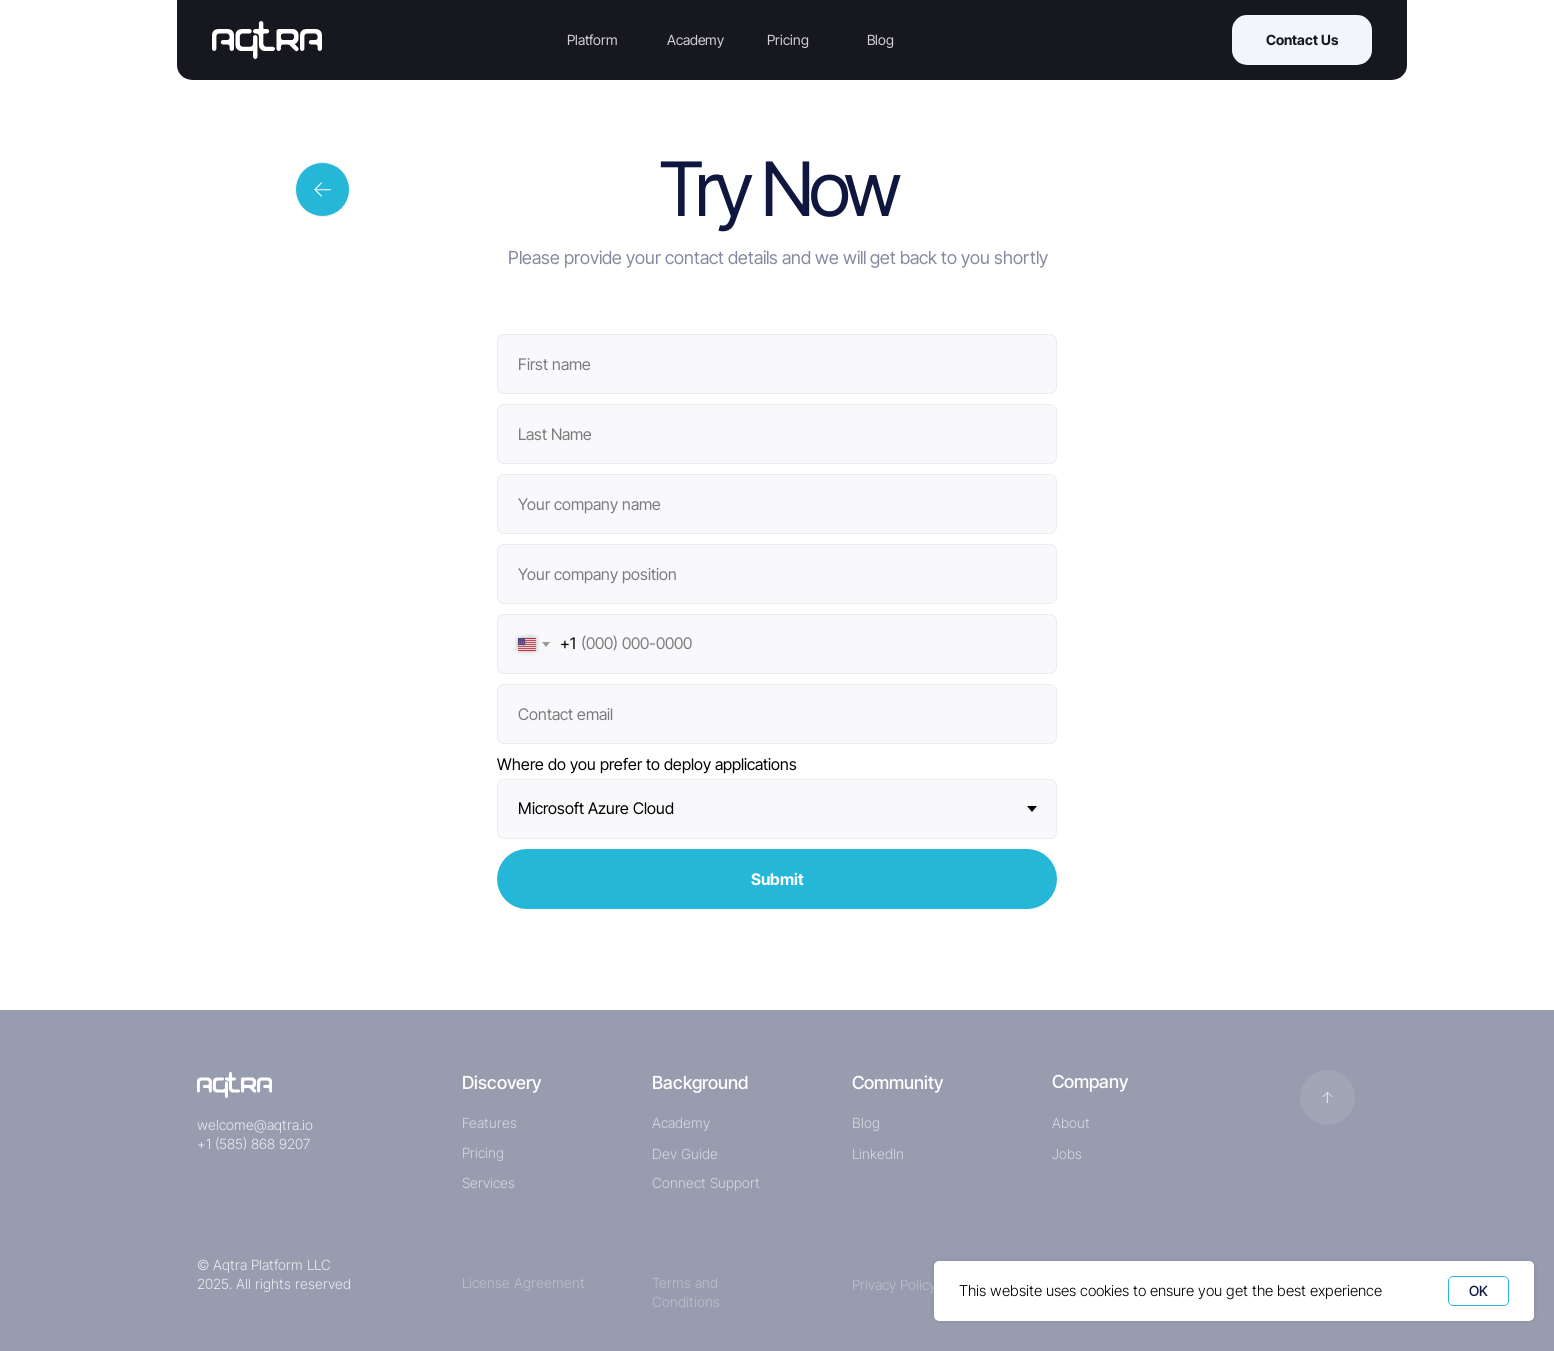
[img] (234, 1085)
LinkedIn (878, 1153)
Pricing (788, 39)
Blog (880, 39)
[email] (777, 714)
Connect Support (706, 1182)
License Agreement (523, 1282)
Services (488, 1182)
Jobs (1067, 1153)
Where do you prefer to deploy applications (647, 764)
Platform (592, 39)
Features (489, 1122)
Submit (777, 879)
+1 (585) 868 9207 (253, 1143)
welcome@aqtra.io (255, 1124)
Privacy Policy (894, 1284)
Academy (695, 39)
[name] (777, 364)
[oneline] (777, 504)
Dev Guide (685, 1153)
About (1071, 1122)
